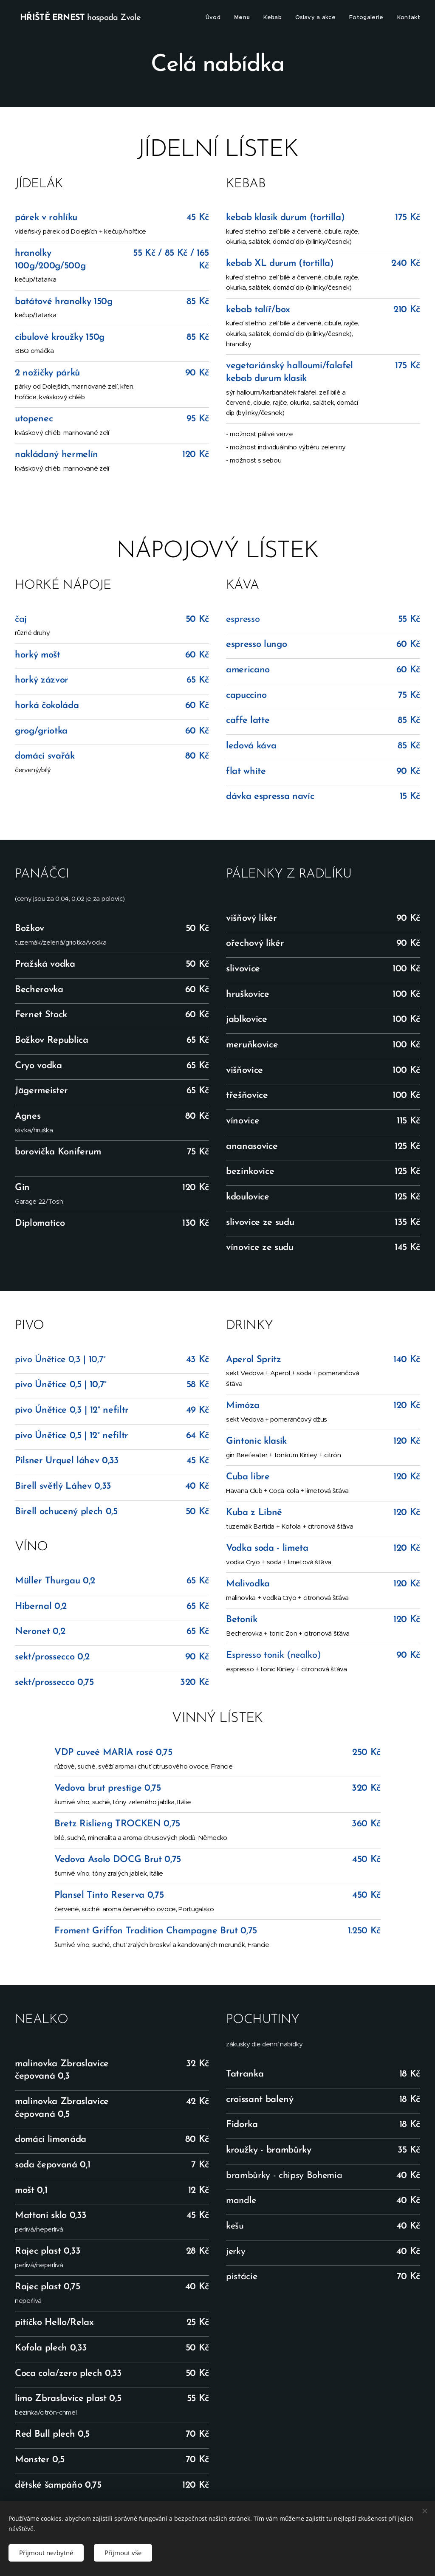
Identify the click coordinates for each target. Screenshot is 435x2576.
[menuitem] (215, 17)
